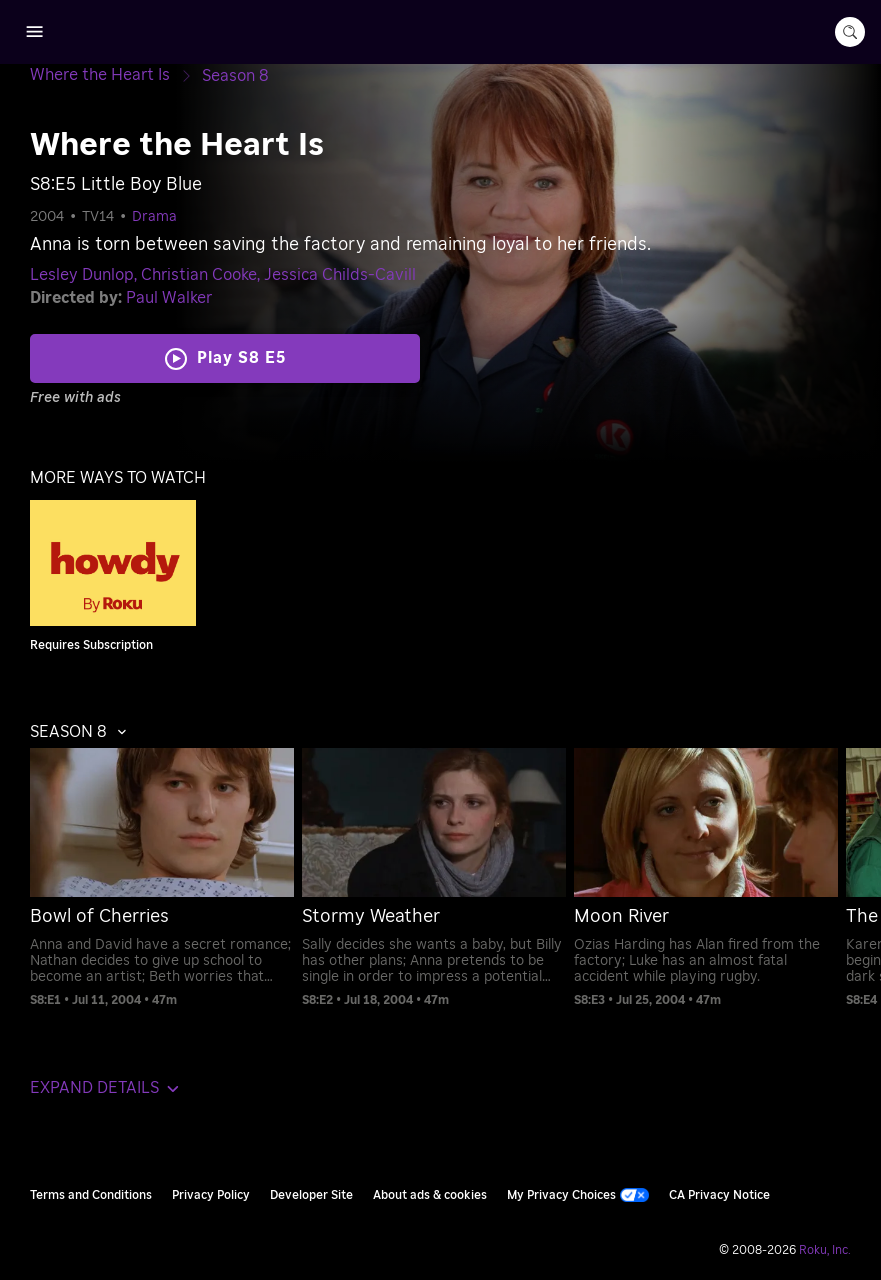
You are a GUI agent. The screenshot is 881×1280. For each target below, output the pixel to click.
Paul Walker (169, 298)
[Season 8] (235, 76)
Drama (154, 217)
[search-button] (850, 32)
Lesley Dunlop (82, 275)
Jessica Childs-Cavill (340, 275)
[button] (83, 732)
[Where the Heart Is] (116, 75)
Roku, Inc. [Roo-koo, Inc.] (825, 1250)
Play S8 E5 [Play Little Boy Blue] (241, 358)
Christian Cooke (199, 275)
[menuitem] (157, 877)
